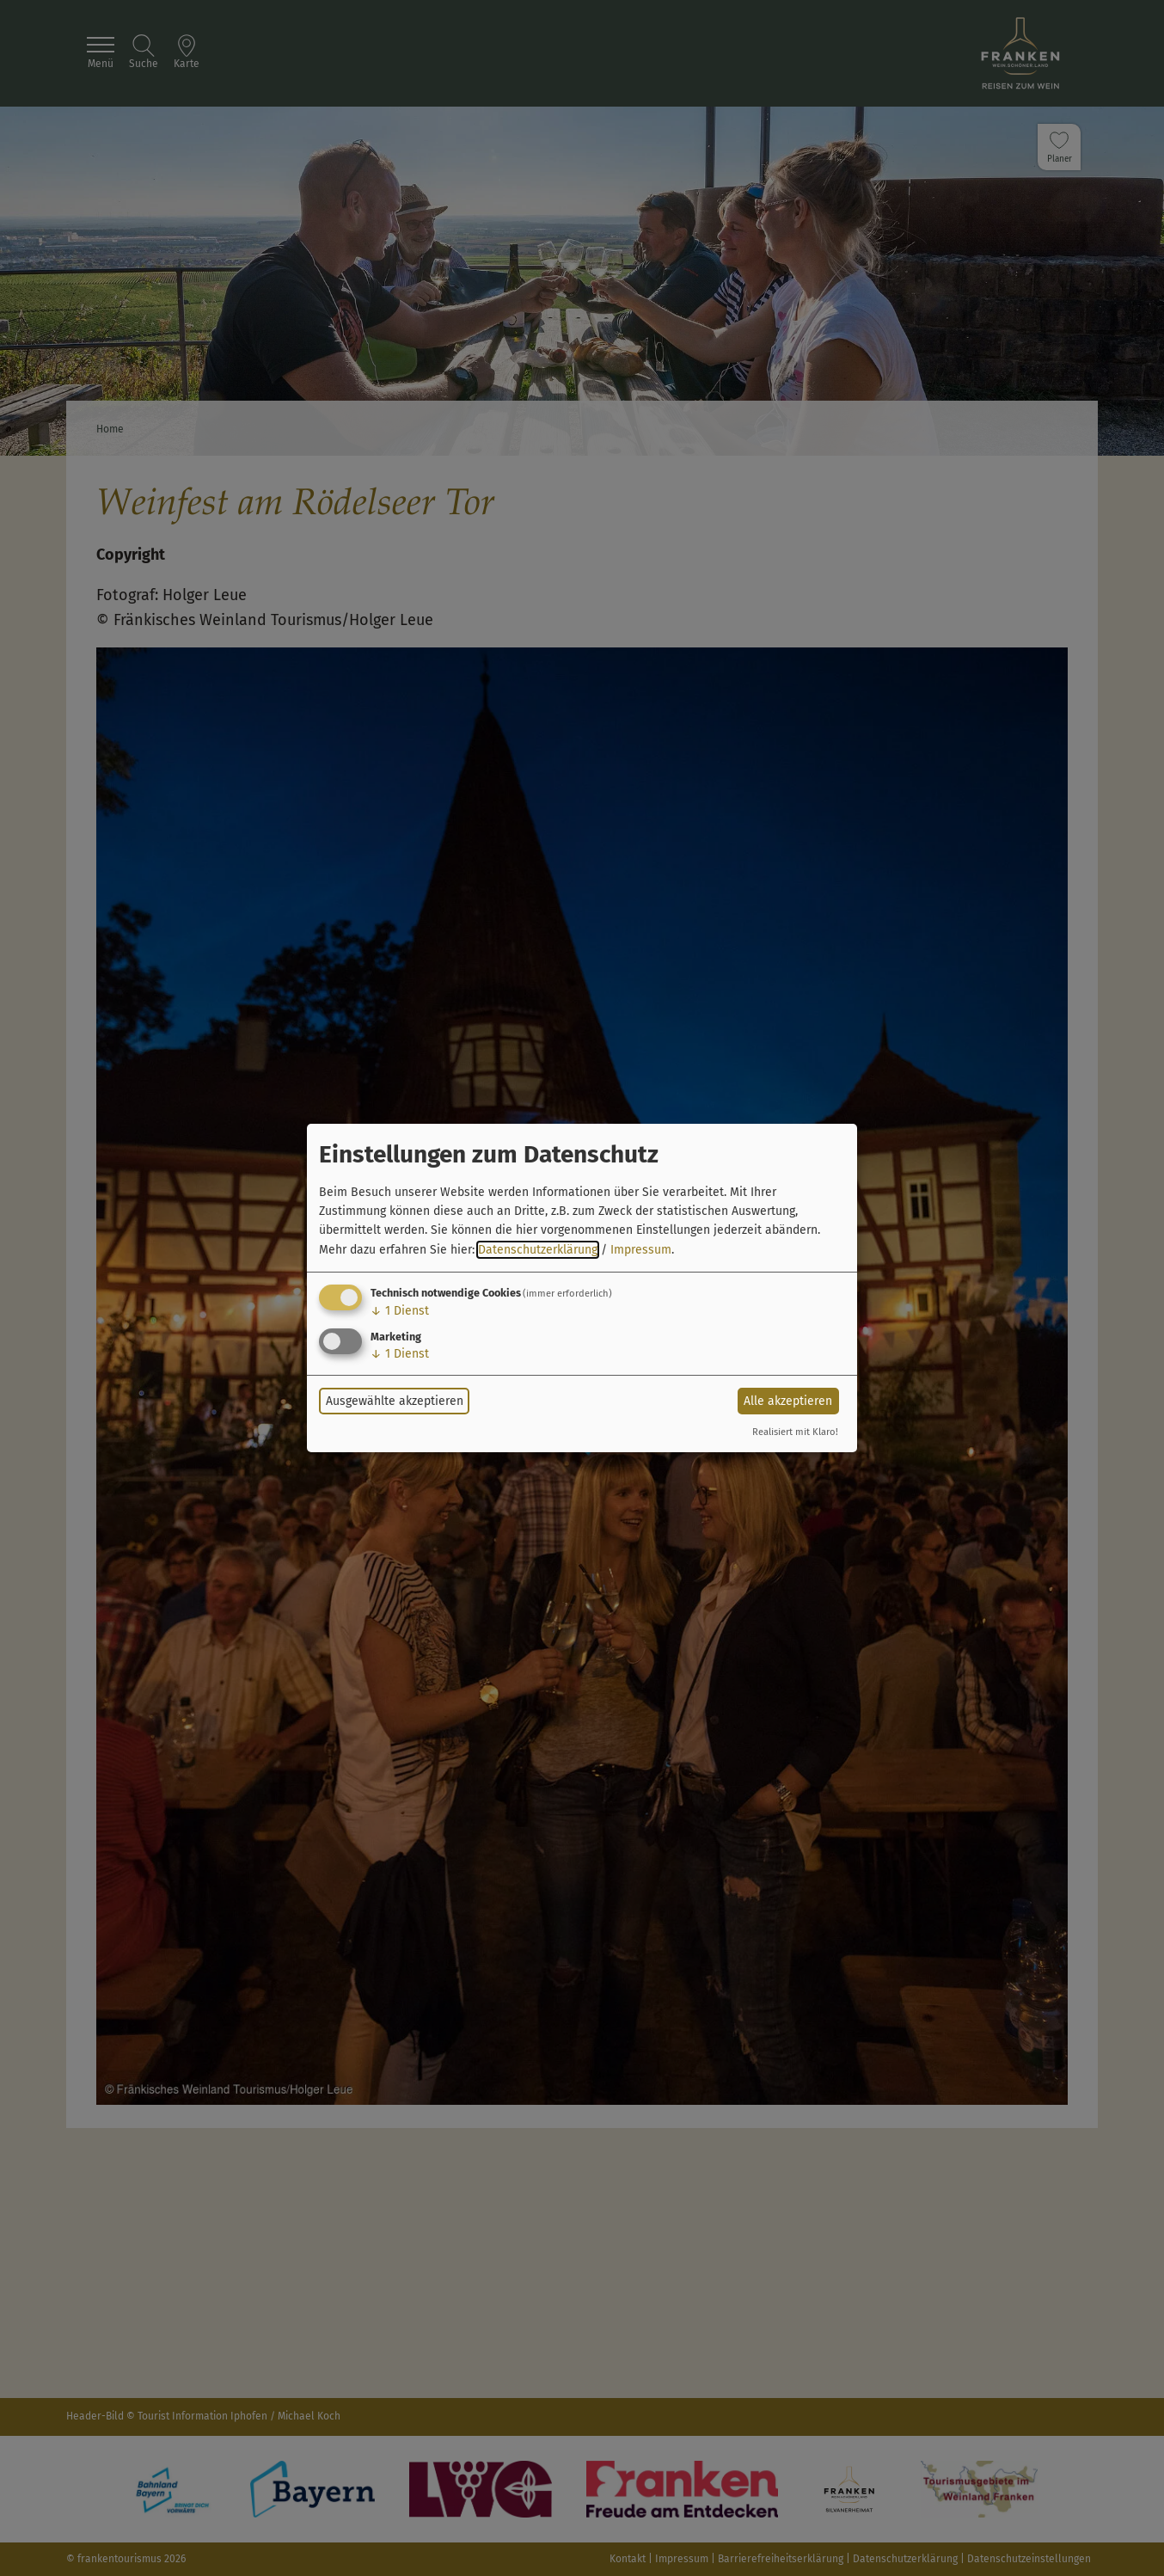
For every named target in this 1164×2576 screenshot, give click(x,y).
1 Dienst (400, 1310)
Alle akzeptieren (788, 1401)
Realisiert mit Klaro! (795, 1432)
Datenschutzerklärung (537, 1249)
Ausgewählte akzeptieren (394, 1401)
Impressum (640, 1249)
